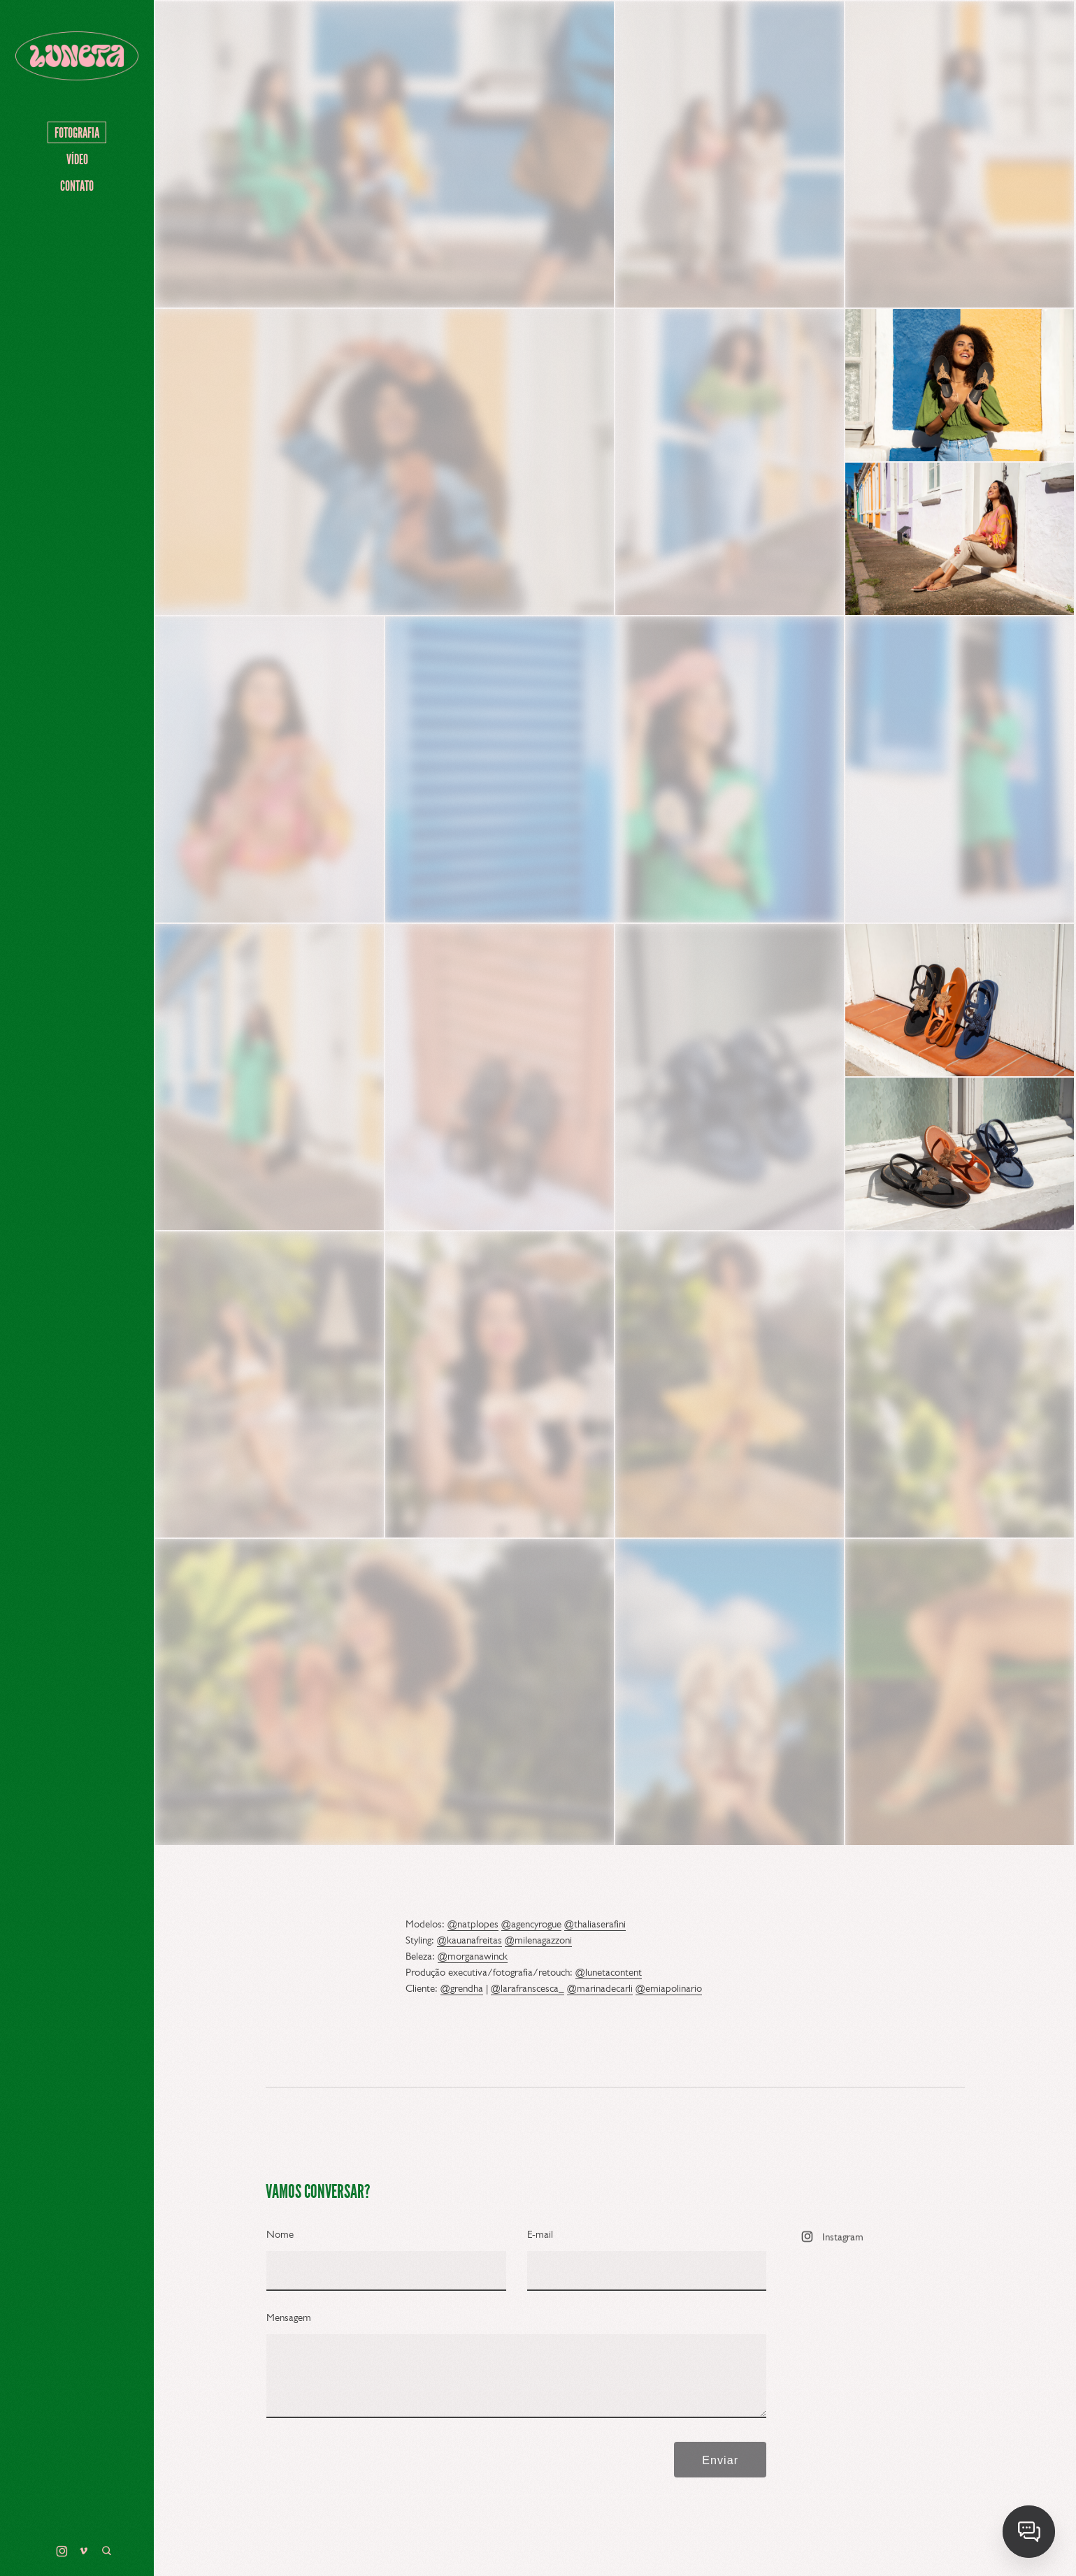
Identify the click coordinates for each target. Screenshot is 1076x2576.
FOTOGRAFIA (77, 132)
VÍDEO (77, 159)
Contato (77, 186)
